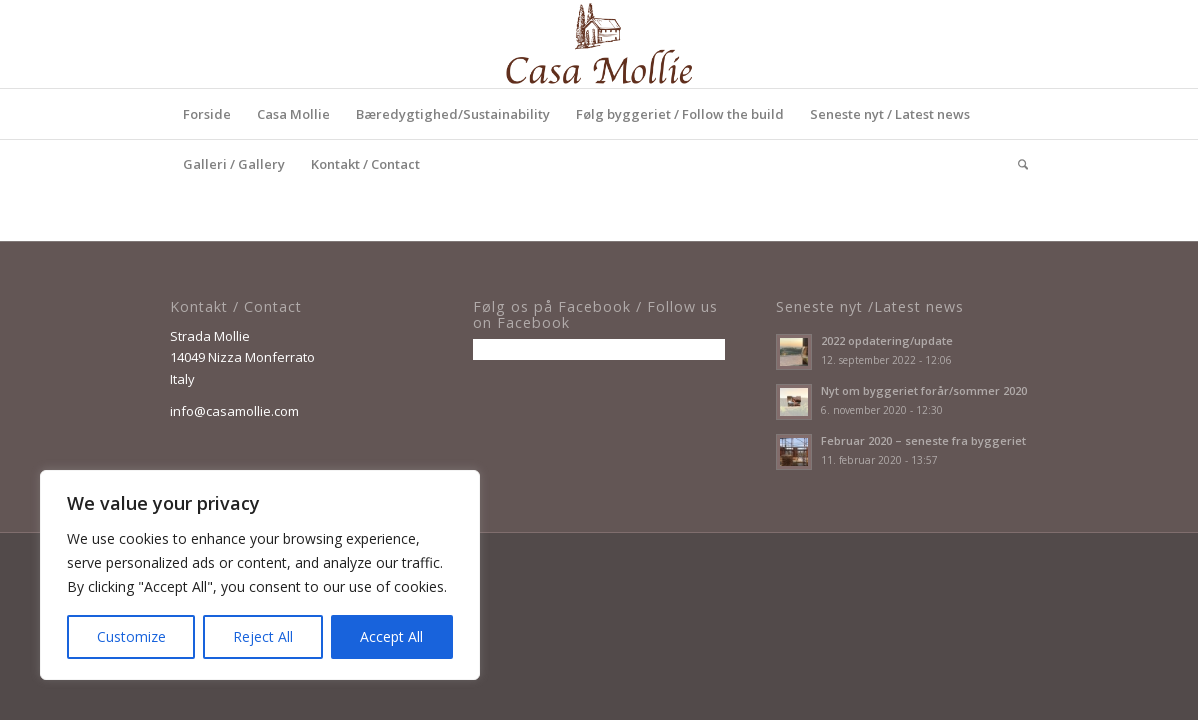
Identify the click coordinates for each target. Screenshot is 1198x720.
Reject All (263, 636)
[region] (260, 575)
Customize (131, 636)
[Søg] (1016, 164)
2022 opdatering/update (887, 340)
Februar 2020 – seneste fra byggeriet (923, 440)
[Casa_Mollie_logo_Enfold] (599, 44)
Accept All (391, 636)
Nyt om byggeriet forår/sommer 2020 (924, 390)
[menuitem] (207, 114)
